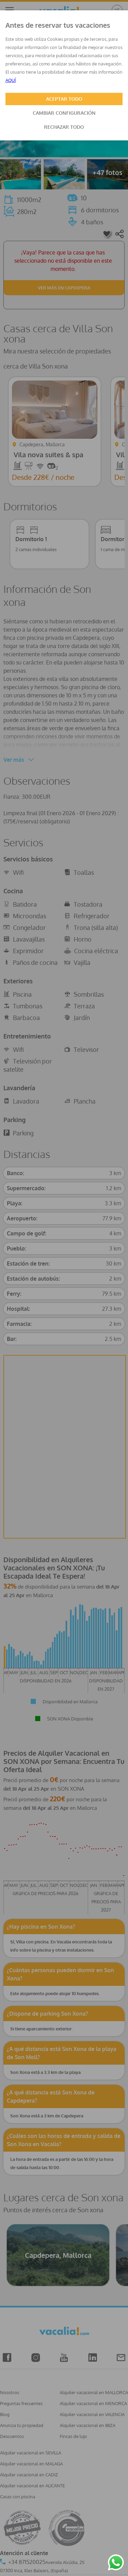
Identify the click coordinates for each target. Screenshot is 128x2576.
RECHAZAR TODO (64, 127)
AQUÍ (10, 80)
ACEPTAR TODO (64, 99)
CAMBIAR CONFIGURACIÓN (64, 113)
